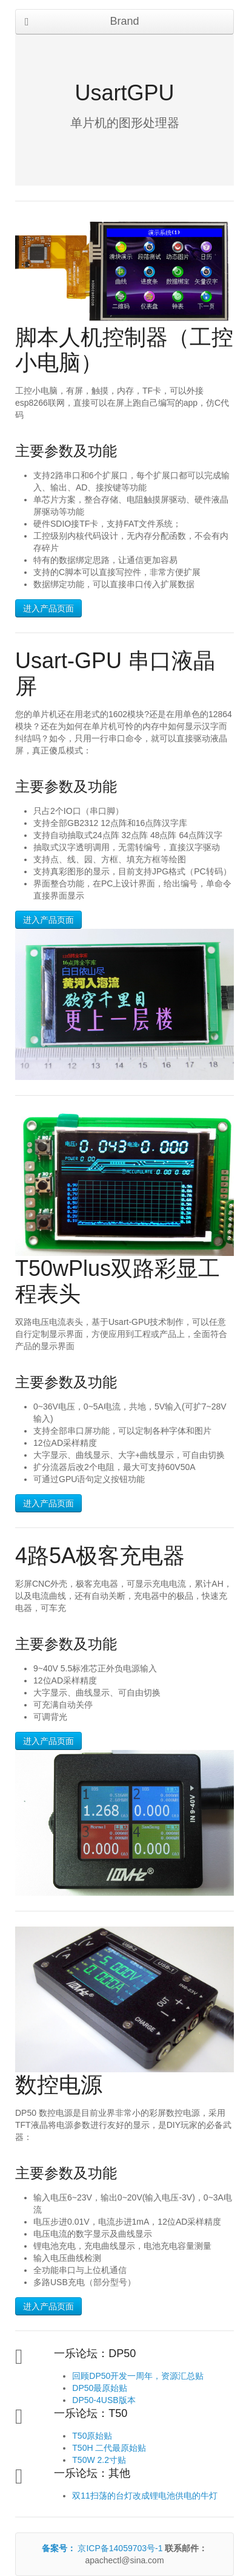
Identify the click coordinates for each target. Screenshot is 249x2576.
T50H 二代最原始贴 (109, 2448)
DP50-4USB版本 (103, 2400)
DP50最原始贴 (99, 2388)
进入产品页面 (48, 608)
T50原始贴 (92, 2436)
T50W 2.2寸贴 (99, 2460)
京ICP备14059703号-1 (103, 2548)
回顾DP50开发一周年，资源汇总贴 (138, 2376)
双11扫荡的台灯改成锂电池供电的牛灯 (144, 2495)
